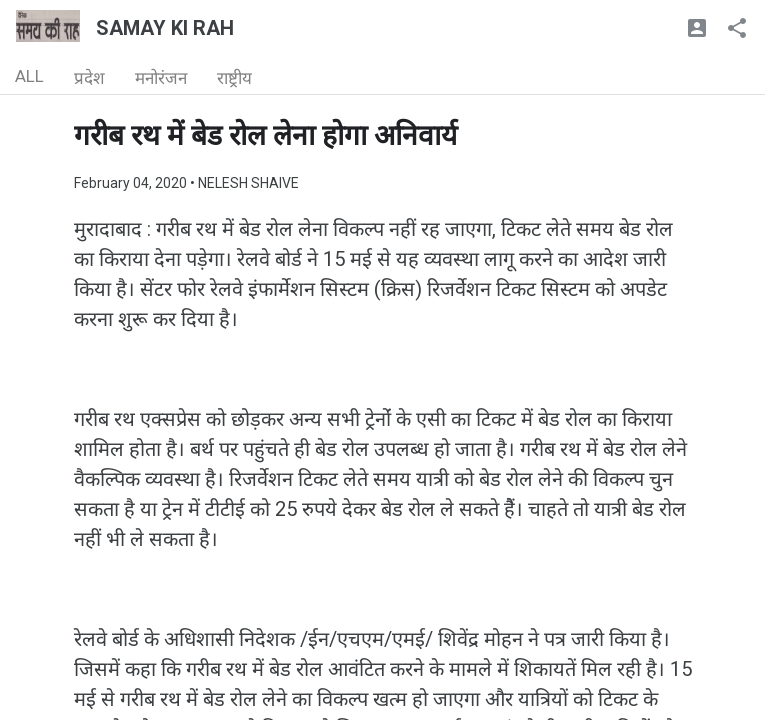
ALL (29, 76)
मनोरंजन (161, 78)
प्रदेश (89, 78)
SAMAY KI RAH (165, 28)
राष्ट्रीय (234, 78)
